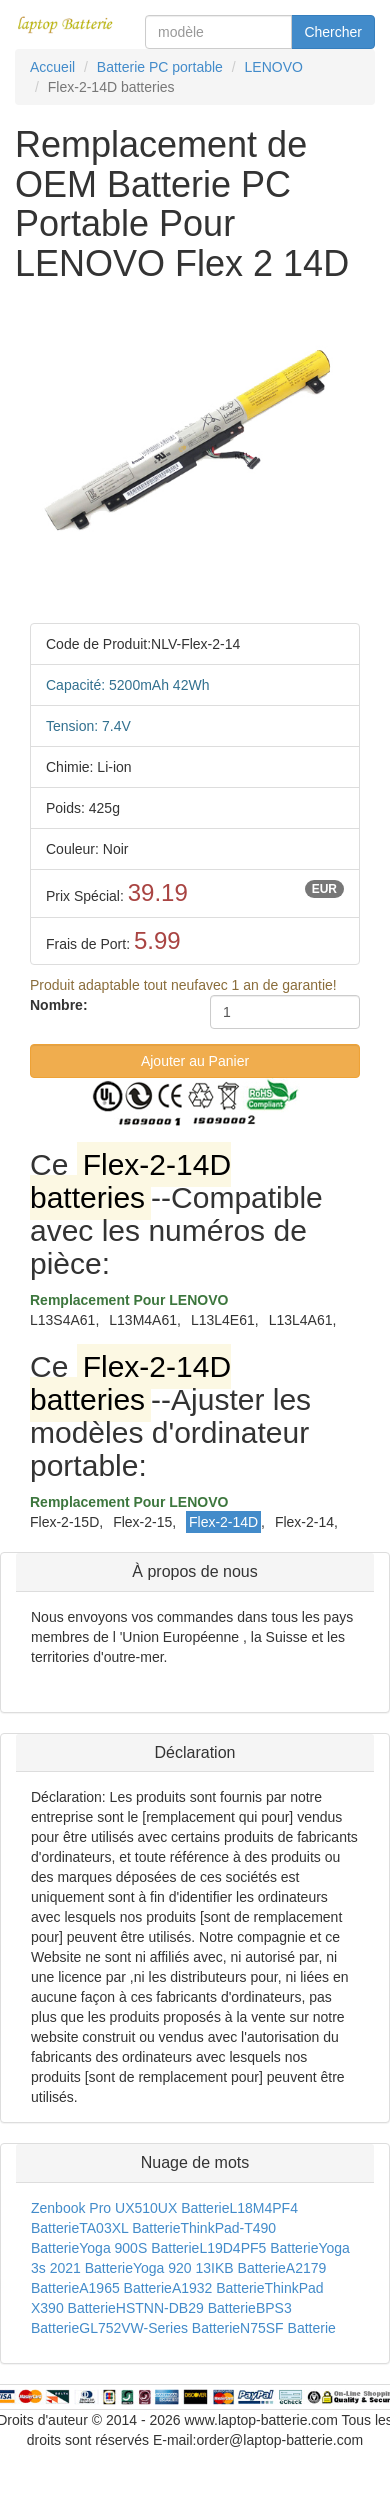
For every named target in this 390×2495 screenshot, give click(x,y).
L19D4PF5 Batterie (258, 2248)
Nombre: (59, 1005)
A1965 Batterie (125, 2288)
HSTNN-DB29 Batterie (186, 2308)
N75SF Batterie (288, 2328)
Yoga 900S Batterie (139, 2248)
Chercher (333, 32)
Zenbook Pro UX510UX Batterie (130, 2208)
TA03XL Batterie (129, 2228)
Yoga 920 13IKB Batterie (209, 2268)
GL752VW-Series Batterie (159, 2328)
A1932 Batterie (218, 2288)
